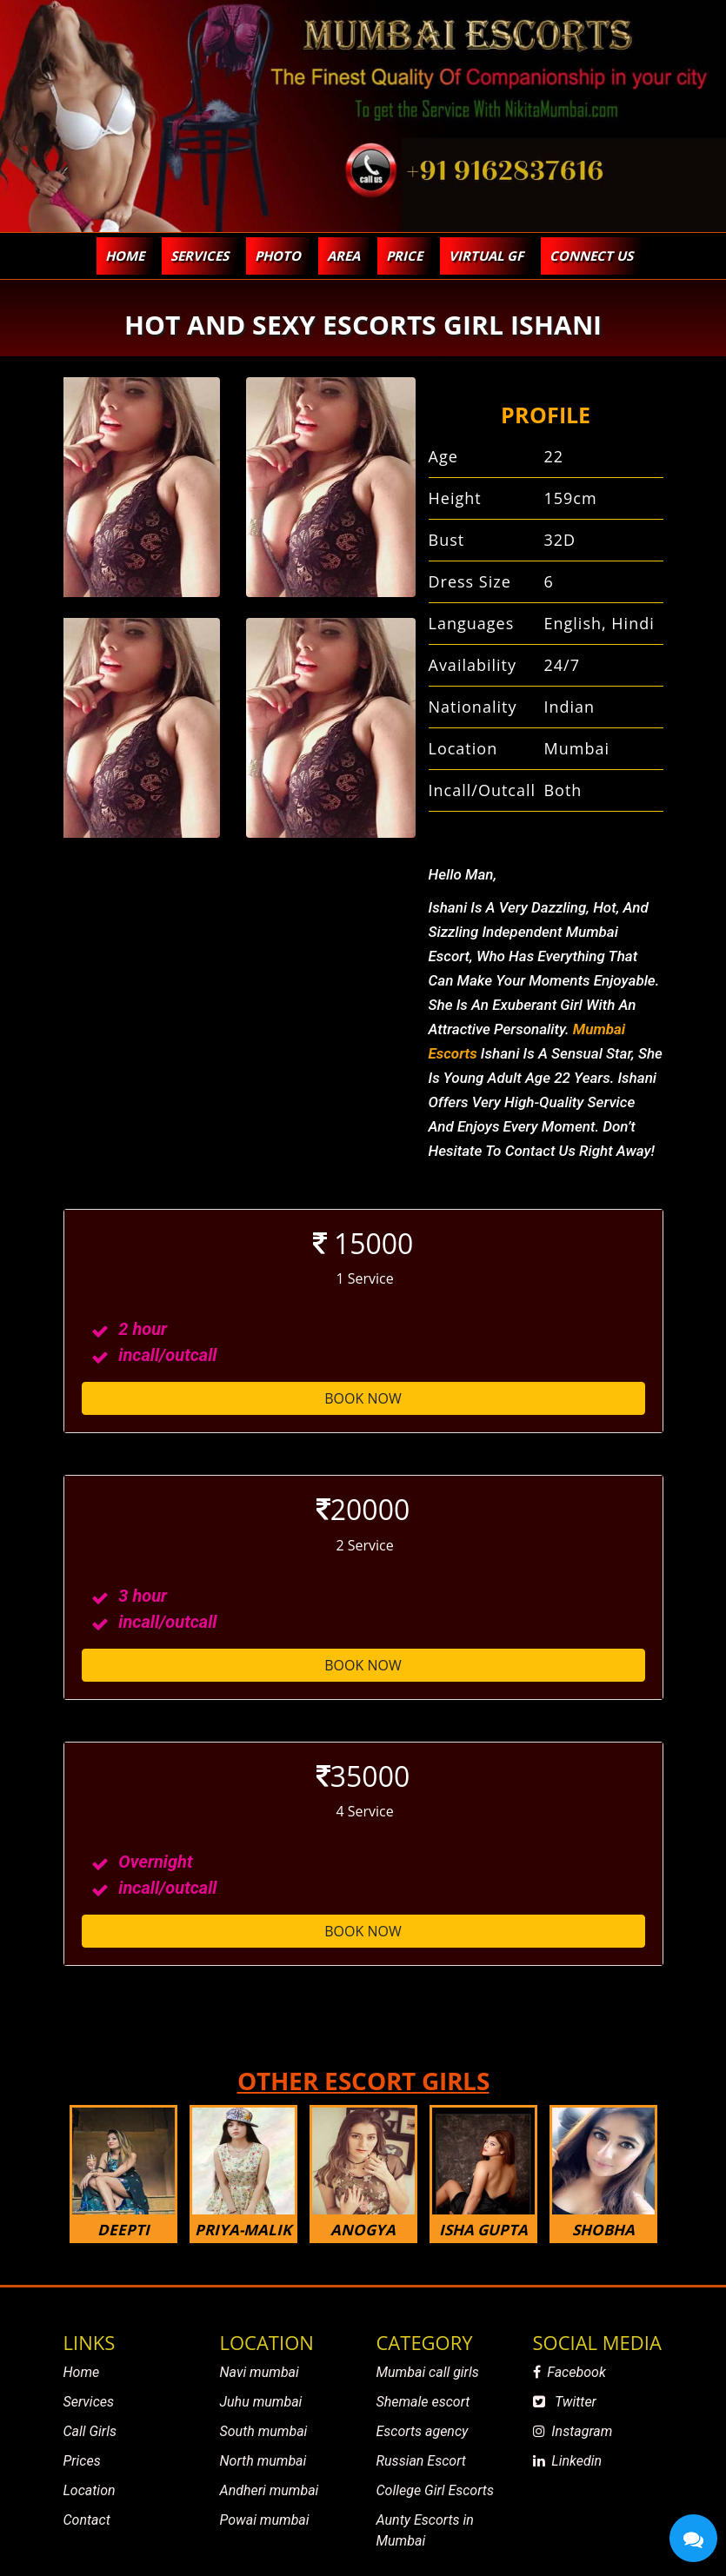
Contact (86, 2520)
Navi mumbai (259, 2372)
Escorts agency (422, 2431)
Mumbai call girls (427, 2372)
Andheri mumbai (269, 2490)
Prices (82, 2461)
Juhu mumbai (261, 2401)
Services (89, 2401)
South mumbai (264, 2431)
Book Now (362, 1398)
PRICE (404, 255)
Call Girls (90, 2431)
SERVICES (199, 255)
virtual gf (486, 255)
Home (124, 255)
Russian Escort (421, 2461)
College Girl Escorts (435, 2490)
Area (343, 255)
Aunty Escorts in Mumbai (425, 2530)
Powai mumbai (265, 2520)
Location (89, 2490)
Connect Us (591, 255)
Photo (278, 255)
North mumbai (263, 2461)
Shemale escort (423, 2401)
